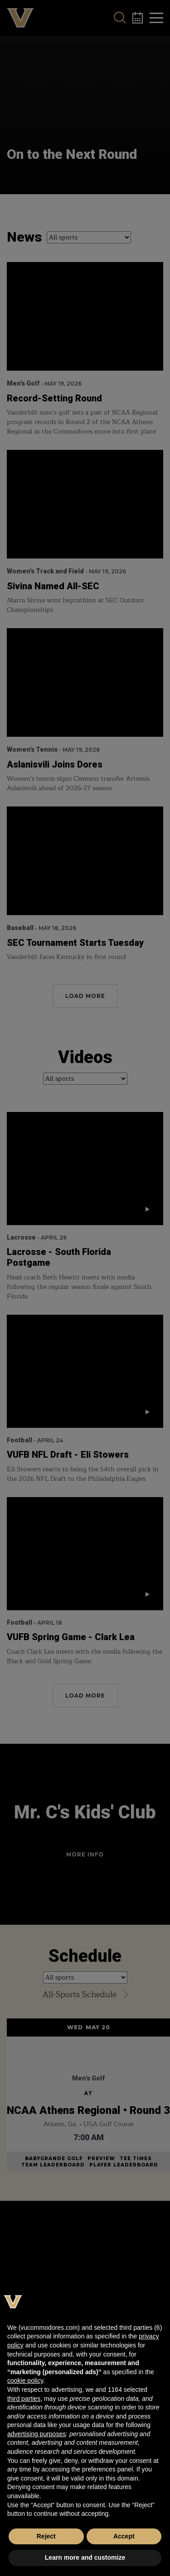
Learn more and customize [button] (85, 2557)
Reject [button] (46, 2536)
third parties (23, 2398)
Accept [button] (124, 2536)
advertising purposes (36, 2434)
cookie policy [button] (25, 2380)
